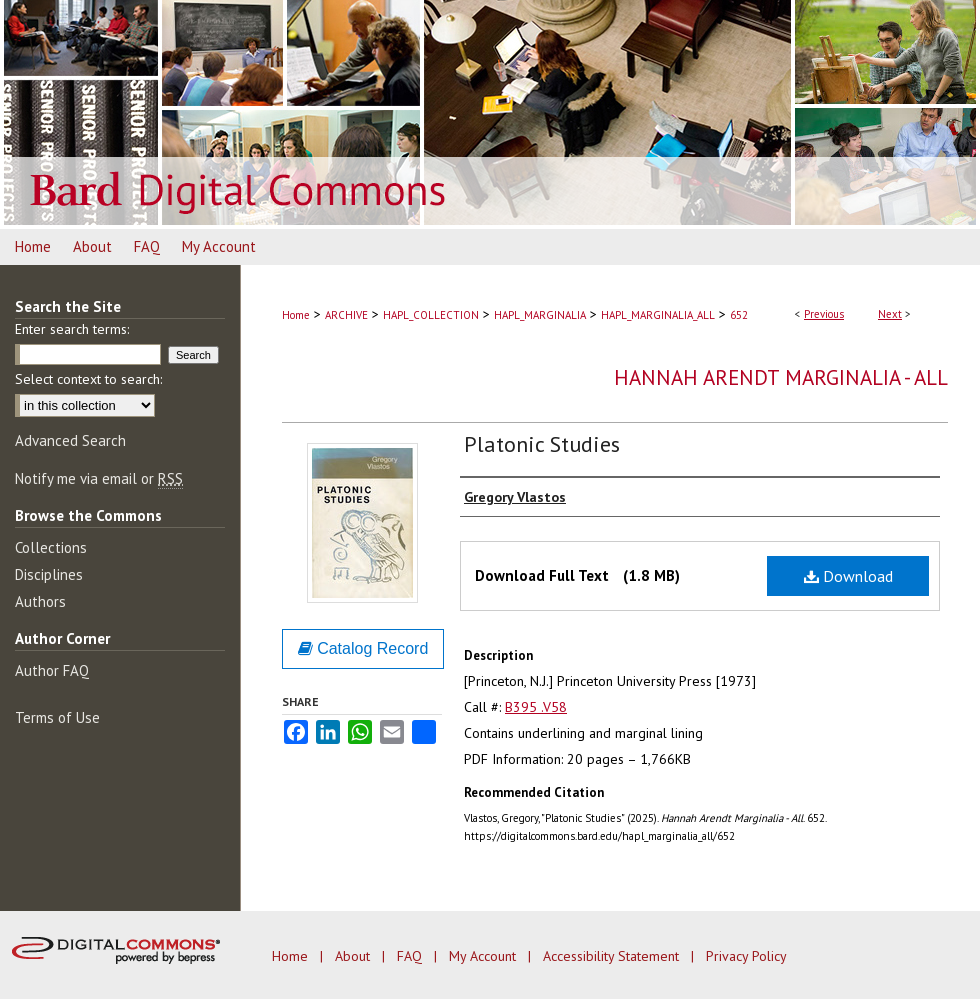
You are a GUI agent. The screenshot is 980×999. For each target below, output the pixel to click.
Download (848, 576)
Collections (51, 547)
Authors (40, 601)
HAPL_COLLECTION (431, 315)
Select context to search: (88, 379)
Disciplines (49, 574)
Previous (824, 314)
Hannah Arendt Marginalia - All (781, 377)
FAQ (411, 956)
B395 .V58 (536, 707)
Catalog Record (363, 648)
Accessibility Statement (613, 956)
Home (296, 315)
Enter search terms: (72, 329)
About (354, 956)
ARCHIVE (346, 315)
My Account (484, 956)
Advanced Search (70, 440)
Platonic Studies (542, 444)
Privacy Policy (746, 956)
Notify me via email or (99, 478)
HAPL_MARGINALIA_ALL (658, 315)
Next (890, 314)
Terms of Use (57, 717)
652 (739, 315)
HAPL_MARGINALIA (540, 315)
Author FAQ (52, 670)
